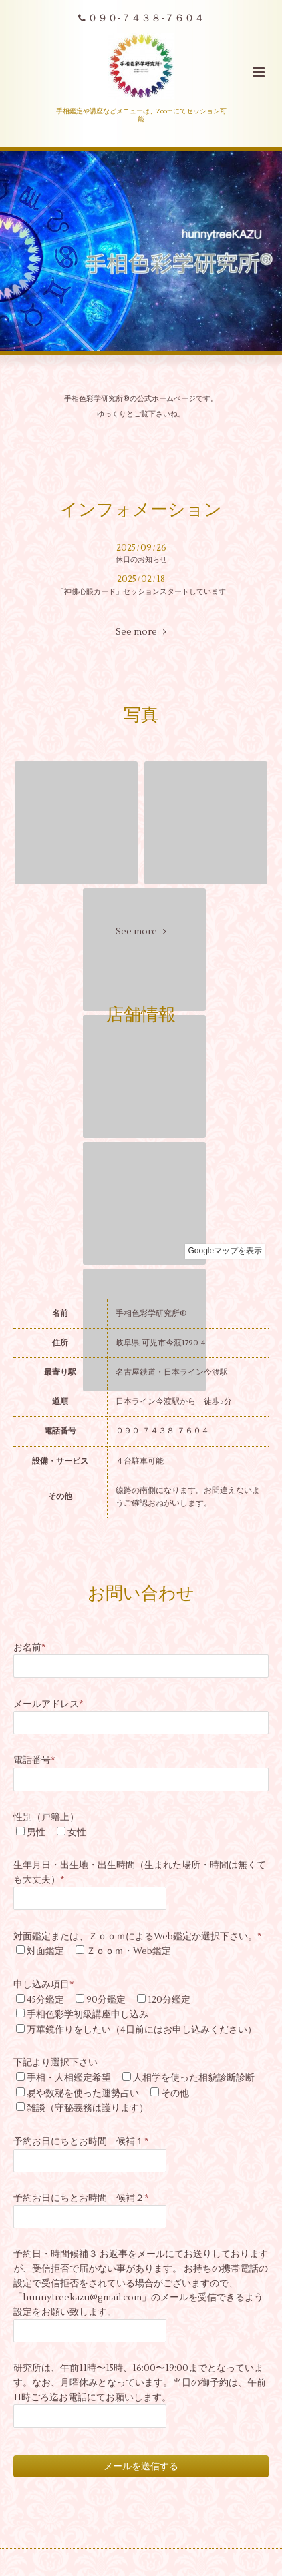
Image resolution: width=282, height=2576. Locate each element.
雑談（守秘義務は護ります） (87, 2108)
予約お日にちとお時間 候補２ (81, 2198)
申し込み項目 (43, 1984)
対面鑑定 (45, 1951)
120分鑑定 (169, 1999)
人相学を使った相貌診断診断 (194, 2077)
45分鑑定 (45, 1999)
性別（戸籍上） (46, 1817)
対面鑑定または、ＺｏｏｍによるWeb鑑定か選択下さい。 (137, 1936)
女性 (76, 1832)
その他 (175, 2093)
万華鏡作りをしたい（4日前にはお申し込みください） (142, 2029)
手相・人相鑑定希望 (69, 2077)
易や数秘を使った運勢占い (83, 2093)
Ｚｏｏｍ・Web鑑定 (128, 1951)
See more (141, 632)
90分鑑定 (106, 1999)
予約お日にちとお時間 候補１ (81, 2141)
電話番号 (34, 1760)
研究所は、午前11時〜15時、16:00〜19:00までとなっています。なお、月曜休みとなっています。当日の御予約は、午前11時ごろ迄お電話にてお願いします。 (139, 2382)
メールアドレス (48, 1704)
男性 (36, 1832)
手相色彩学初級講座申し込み (87, 2014)
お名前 (29, 1647)
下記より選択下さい (55, 2062)
